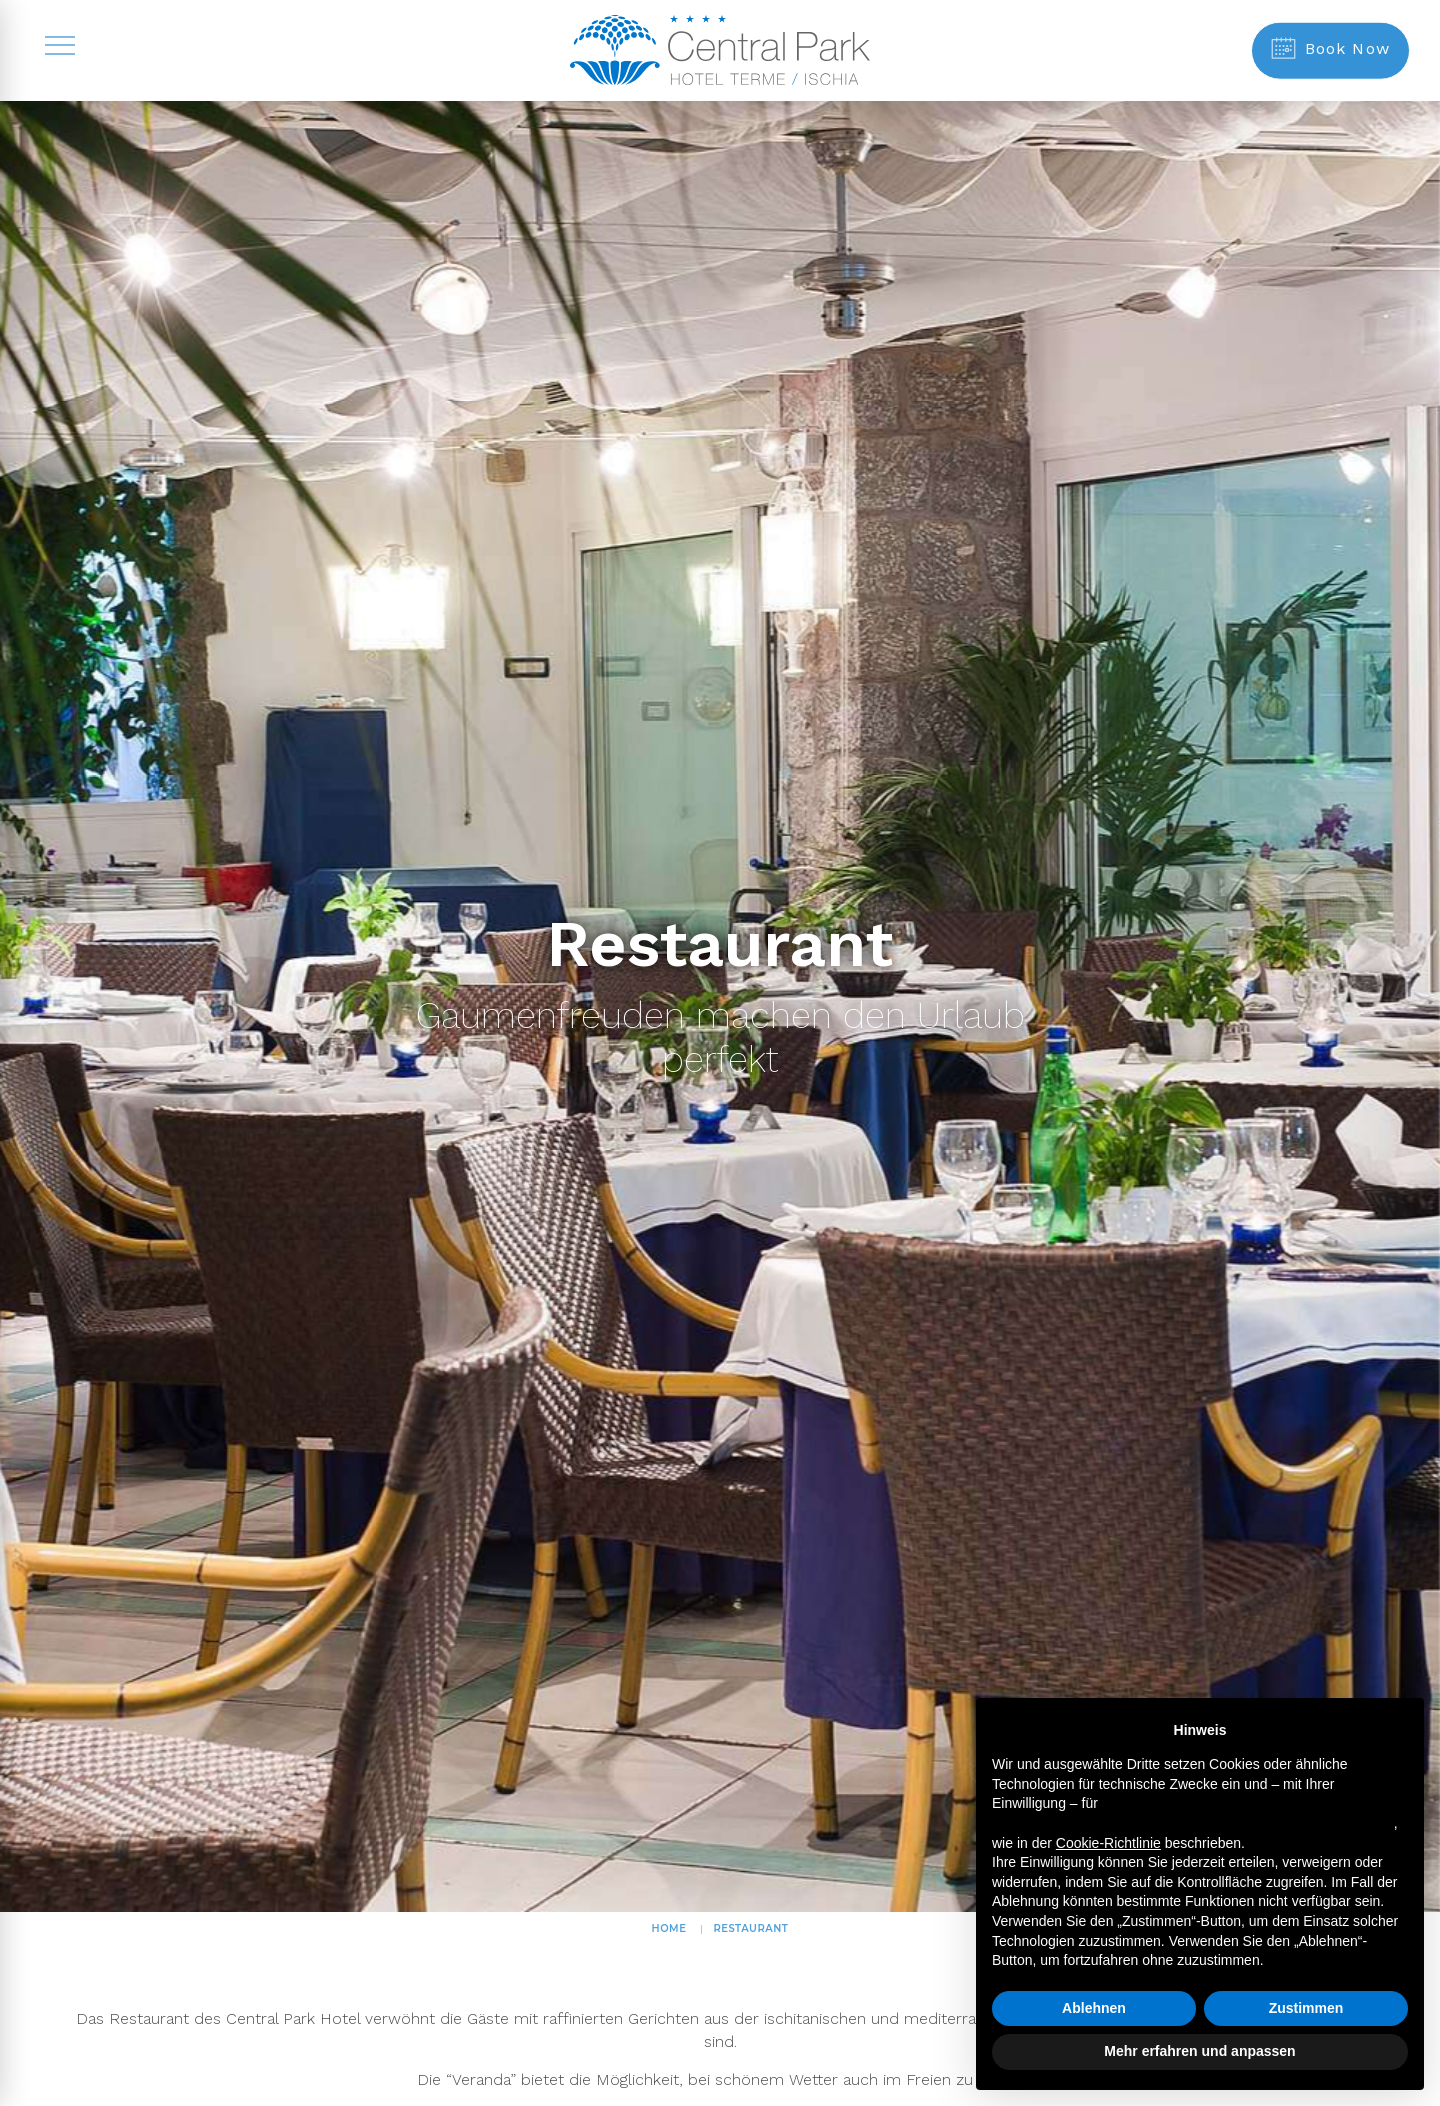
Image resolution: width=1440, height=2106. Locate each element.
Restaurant (750, 1928)
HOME (669, 1928)
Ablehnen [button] (1094, 2008)
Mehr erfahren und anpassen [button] (1199, 2051)
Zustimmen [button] (1306, 2008)
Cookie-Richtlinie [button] (1108, 1843)
